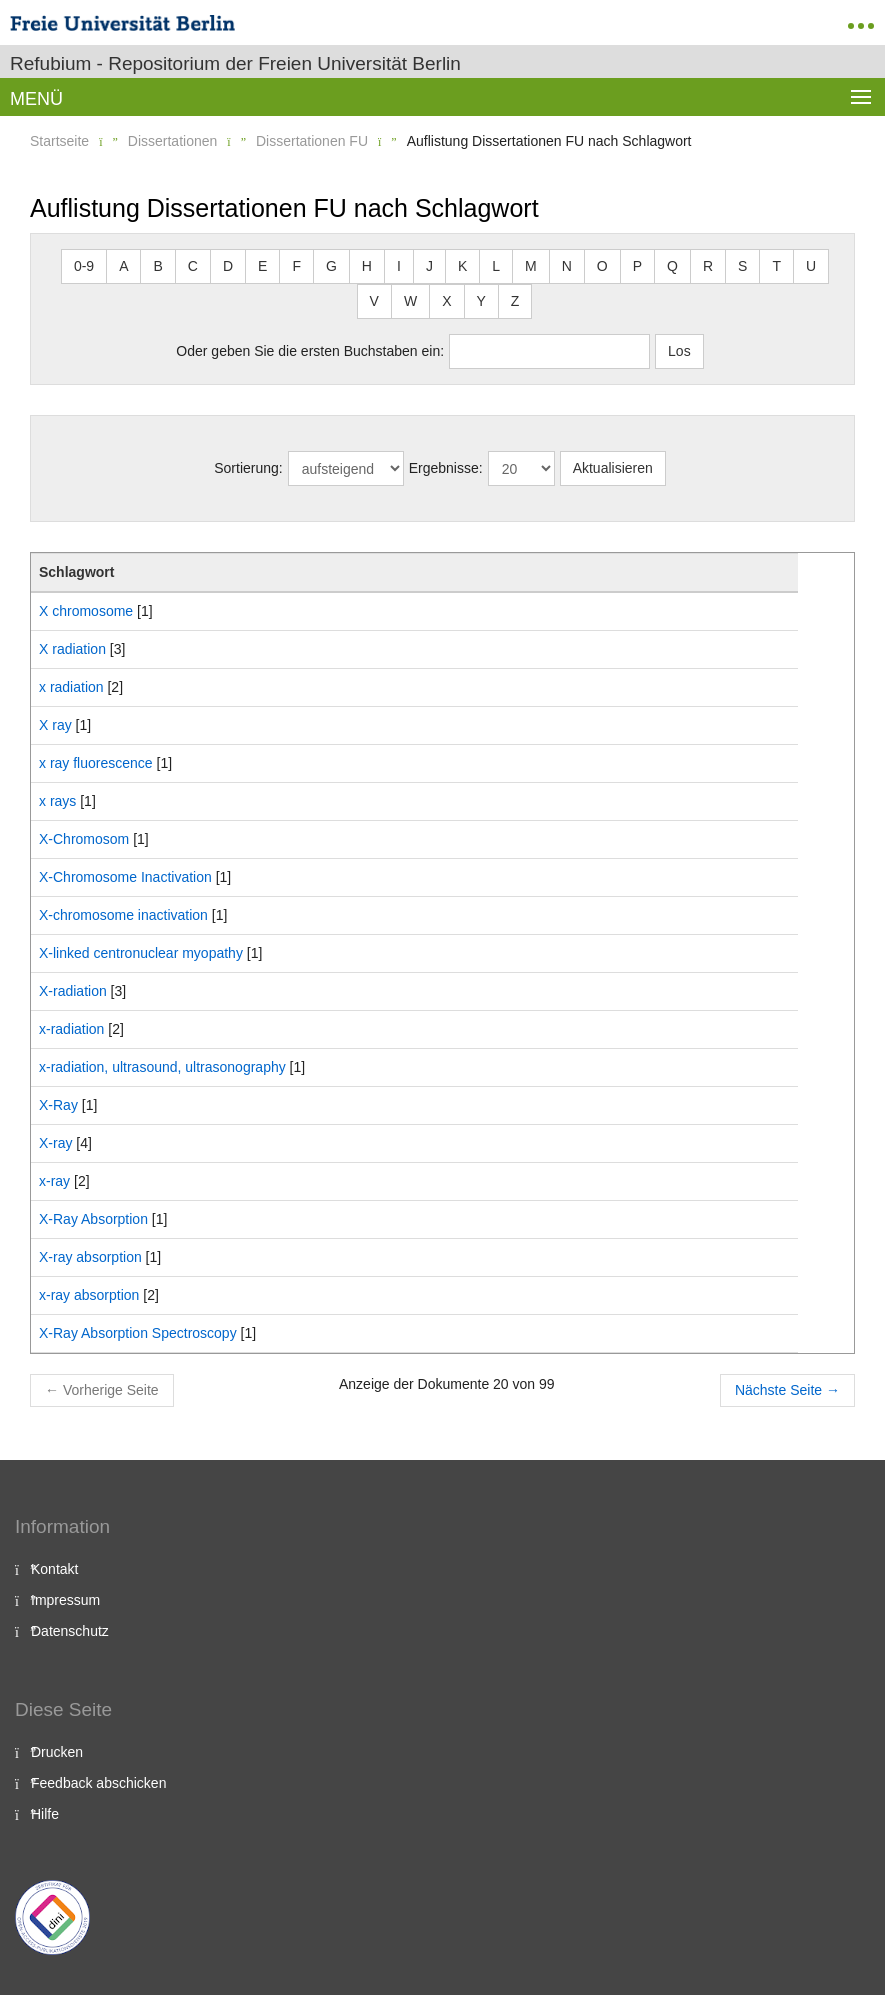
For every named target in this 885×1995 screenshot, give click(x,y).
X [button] (446, 301)
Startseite (59, 141)
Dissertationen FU (312, 141)
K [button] (462, 266)
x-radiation (71, 1029)
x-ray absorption (89, 1295)
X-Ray (58, 1105)
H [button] (367, 266)
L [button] (496, 266)
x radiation (71, 687)
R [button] (708, 266)
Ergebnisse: (446, 468)
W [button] (410, 301)
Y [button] (481, 301)
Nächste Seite (787, 1390)
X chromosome (86, 611)
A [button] (123, 266)
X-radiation (73, 991)
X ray (55, 725)
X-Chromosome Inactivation (125, 877)
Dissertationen (173, 141)
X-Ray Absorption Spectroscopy (138, 1333)
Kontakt (54, 1569)
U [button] (811, 266)
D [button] (228, 266)
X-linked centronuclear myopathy (141, 953)
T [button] (776, 266)
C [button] (193, 266)
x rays (57, 801)
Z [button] (515, 301)
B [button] (157, 266)
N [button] (567, 266)
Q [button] (672, 266)
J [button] (429, 266)
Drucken (57, 1752)
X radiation (72, 649)
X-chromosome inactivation (123, 915)
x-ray (54, 1181)
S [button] (742, 266)
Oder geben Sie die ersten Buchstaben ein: (310, 351)
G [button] (331, 266)
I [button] (399, 266)
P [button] (637, 266)
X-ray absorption (90, 1257)
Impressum (65, 1600)
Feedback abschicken (98, 1783)
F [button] (296, 266)
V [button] (374, 301)
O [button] (602, 266)
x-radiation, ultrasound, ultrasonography (162, 1067)
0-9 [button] (84, 266)
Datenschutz (70, 1631)
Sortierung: (248, 468)
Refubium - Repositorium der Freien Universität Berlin (235, 63)
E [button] (262, 266)
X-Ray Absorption (93, 1219)
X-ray (55, 1143)
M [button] (531, 266)
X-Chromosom (84, 839)
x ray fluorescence (96, 763)
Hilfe (45, 1814)
